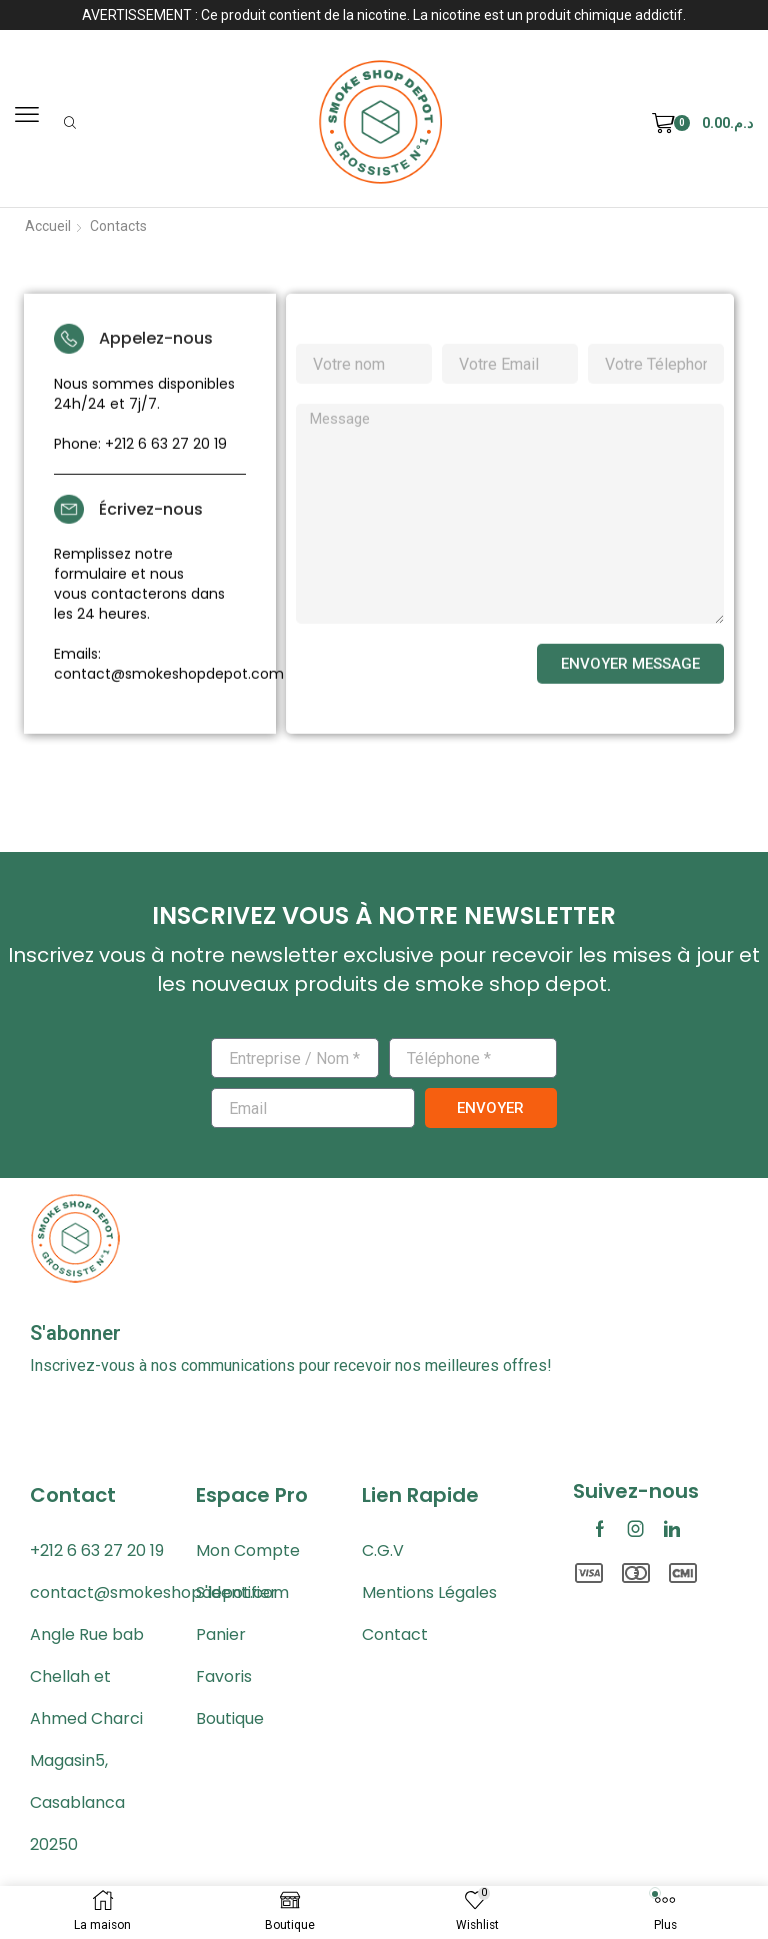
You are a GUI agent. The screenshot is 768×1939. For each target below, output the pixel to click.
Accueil (48, 226)
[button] (27, 115)
